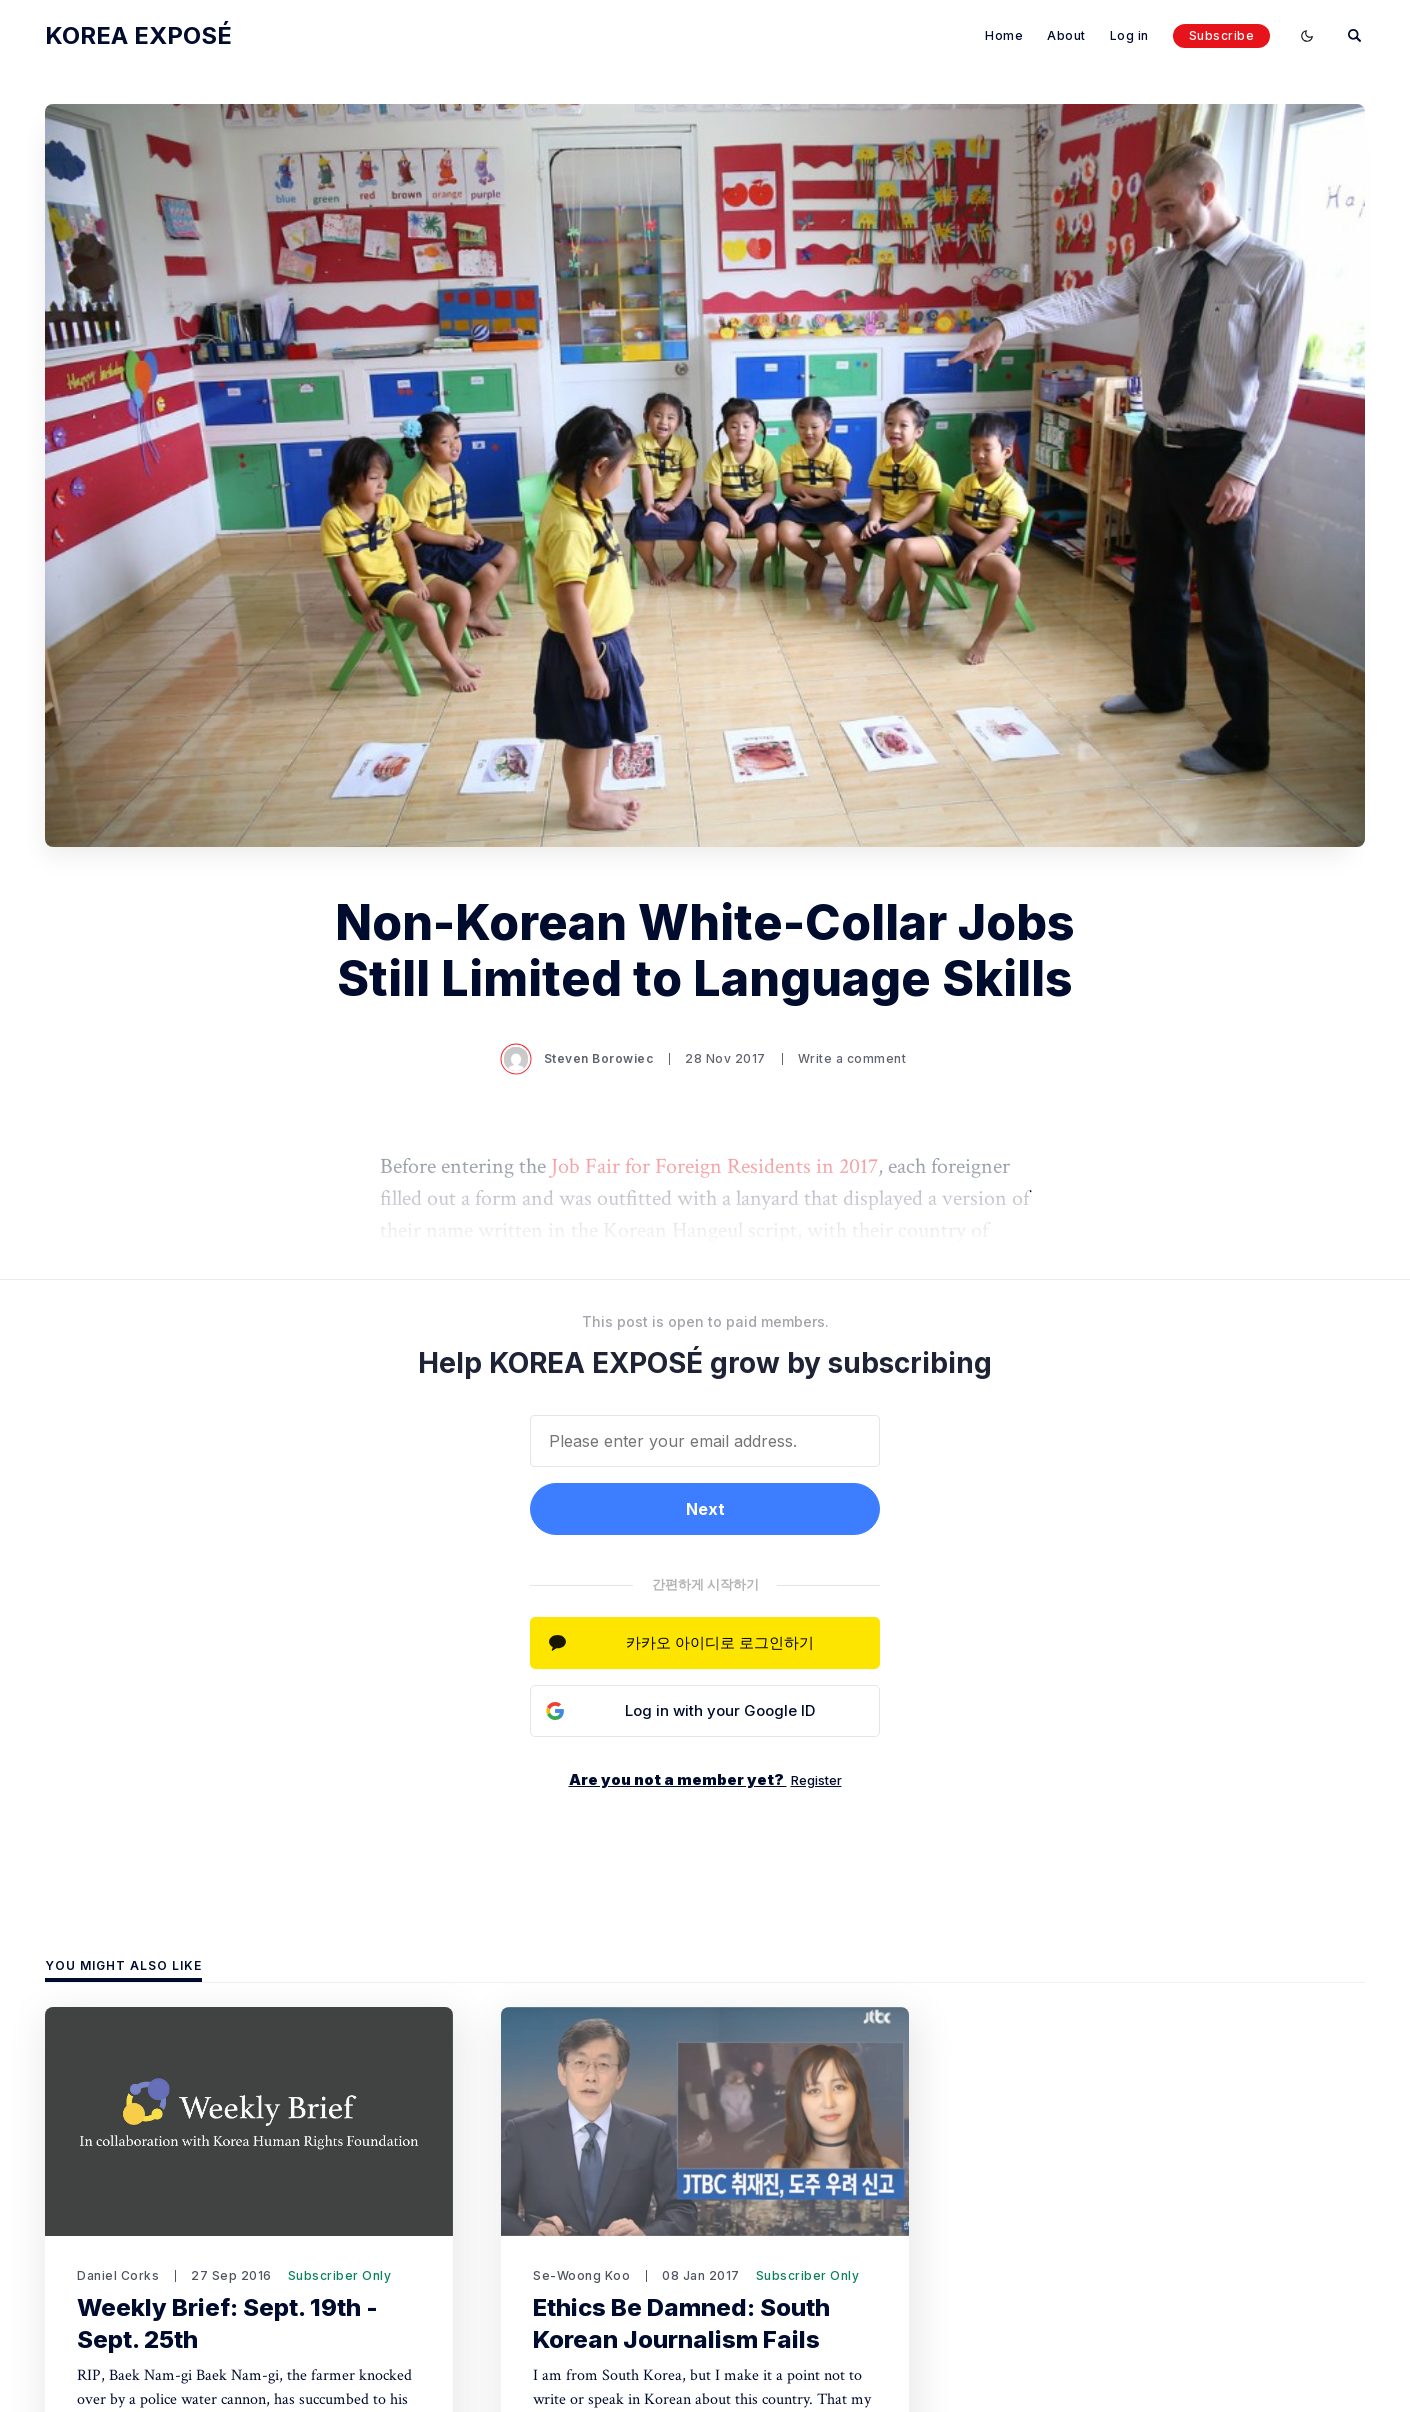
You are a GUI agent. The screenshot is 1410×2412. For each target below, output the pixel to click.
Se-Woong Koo (581, 2275)
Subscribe (1222, 35)
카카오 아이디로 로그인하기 (720, 1642)
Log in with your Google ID (720, 1710)
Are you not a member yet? (705, 1779)
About (1066, 35)
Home (1004, 35)
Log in (1129, 35)
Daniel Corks (118, 2275)
